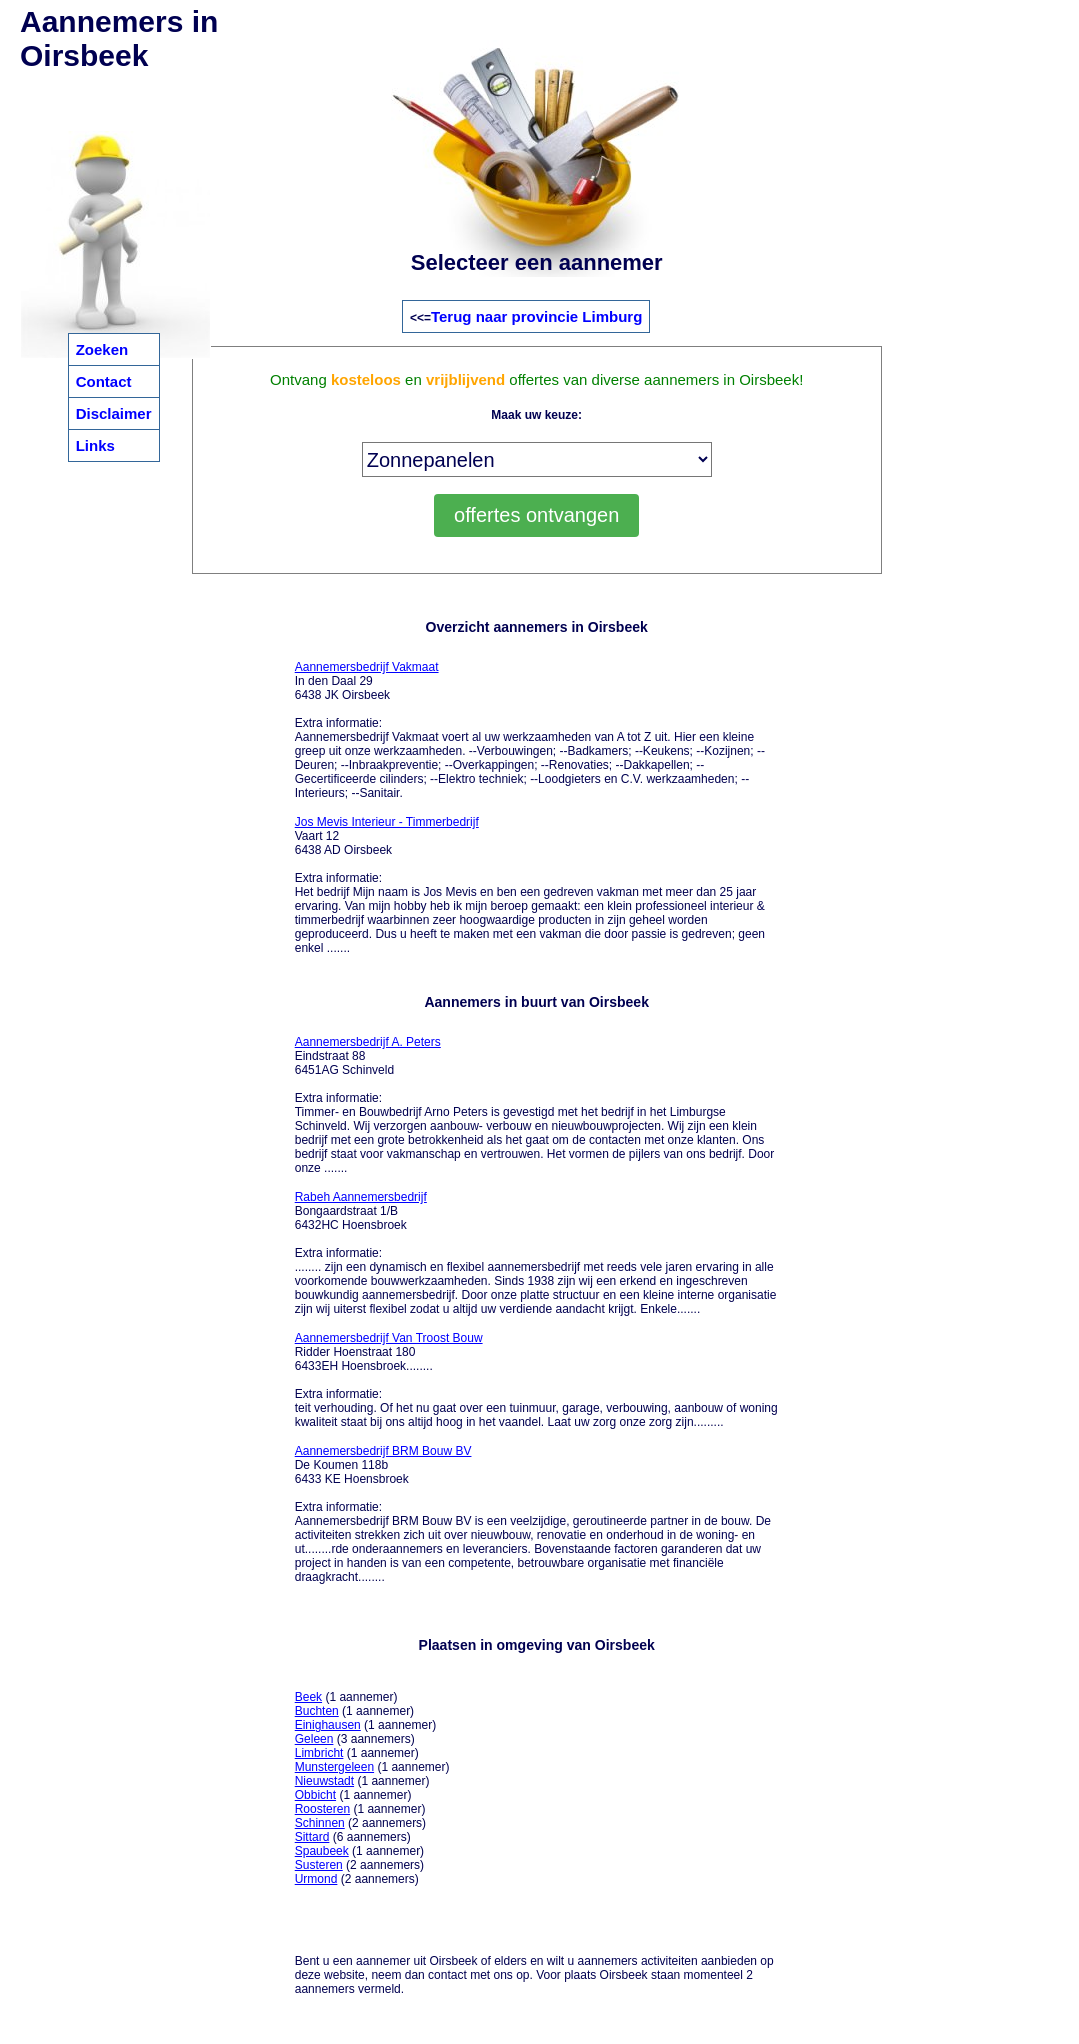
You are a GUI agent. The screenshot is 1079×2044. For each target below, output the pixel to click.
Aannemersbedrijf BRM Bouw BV (383, 1451)
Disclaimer (114, 413)
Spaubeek (322, 1851)
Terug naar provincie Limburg (536, 316)
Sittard (312, 1837)
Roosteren (322, 1809)
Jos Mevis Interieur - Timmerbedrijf (387, 822)
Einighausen (328, 1725)
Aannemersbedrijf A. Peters (368, 1042)
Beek (308, 1697)
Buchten (317, 1711)
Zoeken (102, 349)
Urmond (316, 1879)
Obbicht (315, 1795)
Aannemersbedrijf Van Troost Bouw (389, 1338)
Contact (104, 381)
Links (95, 445)
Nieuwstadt (324, 1781)
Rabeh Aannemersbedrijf (361, 1197)
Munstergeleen (334, 1767)
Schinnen (320, 1823)
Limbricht (319, 1753)
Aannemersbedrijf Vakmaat (367, 667)
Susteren (319, 1865)
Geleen (314, 1739)
